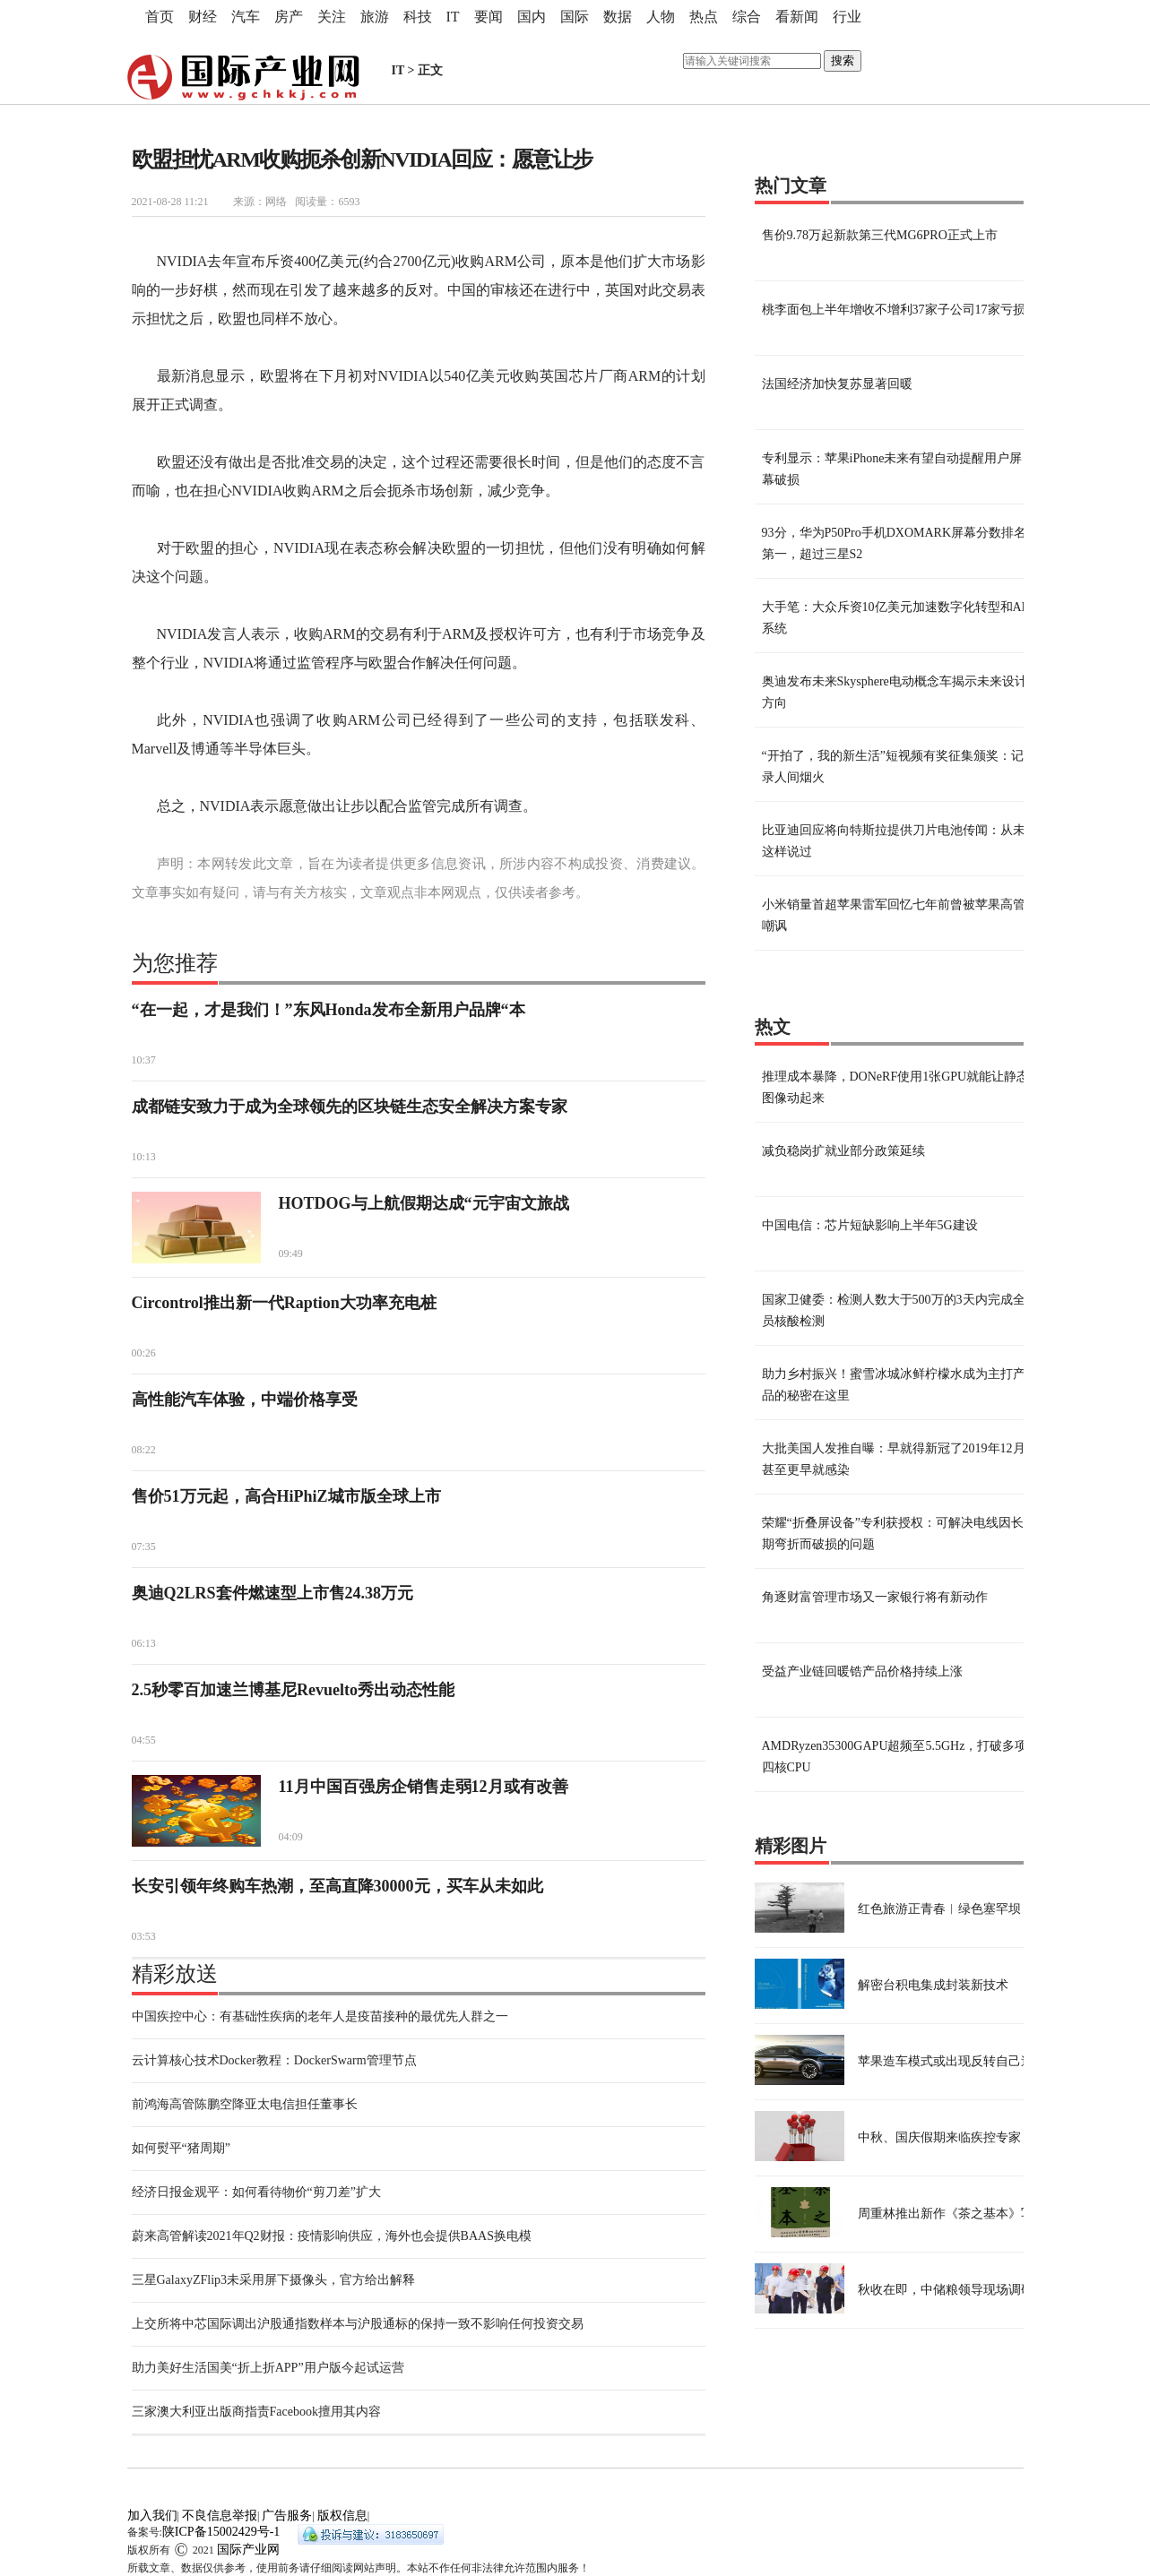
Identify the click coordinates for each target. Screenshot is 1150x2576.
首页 (159, 16)
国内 (531, 16)
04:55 (144, 1740)
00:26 (144, 1353)
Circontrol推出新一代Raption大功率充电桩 (284, 1303)
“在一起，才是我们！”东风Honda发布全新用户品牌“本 (328, 1010)
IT (453, 16)
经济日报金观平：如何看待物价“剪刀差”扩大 (256, 2192)
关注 (331, 16)
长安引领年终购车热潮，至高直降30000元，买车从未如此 (337, 1886)
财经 (202, 16)
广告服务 (287, 2515)
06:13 (144, 1643)
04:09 (291, 1837)
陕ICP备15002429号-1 (221, 2531)
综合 (746, 16)
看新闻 (796, 16)
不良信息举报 (219, 2515)
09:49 (291, 1253)
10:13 (144, 1156)
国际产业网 (248, 2549)
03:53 (144, 1936)
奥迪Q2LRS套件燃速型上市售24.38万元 (273, 1593)
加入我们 (152, 2515)
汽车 (245, 16)
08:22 (144, 1449)
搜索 (842, 60)
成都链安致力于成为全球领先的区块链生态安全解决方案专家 (349, 1107)
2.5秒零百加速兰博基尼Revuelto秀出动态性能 (293, 1690)
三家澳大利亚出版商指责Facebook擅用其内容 (256, 2411)
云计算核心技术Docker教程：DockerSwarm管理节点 (274, 2060)
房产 (288, 16)
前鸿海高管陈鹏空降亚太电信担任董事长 (245, 2104)
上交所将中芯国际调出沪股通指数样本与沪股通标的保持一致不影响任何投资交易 (358, 2323)
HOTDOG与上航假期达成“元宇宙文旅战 (424, 1203)
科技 (417, 16)
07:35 (144, 1546)
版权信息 (342, 2515)
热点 (703, 16)
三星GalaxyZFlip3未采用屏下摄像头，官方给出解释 (274, 2280)
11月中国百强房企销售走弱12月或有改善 (423, 1787)
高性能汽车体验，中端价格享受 (245, 1400)
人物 (660, 16)
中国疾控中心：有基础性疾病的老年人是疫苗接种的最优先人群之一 (320, 2016)
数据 (617, 16)
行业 (847, 16)
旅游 (374, 16)
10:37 (144, 1060)
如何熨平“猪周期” (181, 2148)
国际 (574, 16)
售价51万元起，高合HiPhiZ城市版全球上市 (286, 1496)
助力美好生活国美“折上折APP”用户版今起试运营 (268, 2367)
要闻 (488, 16)
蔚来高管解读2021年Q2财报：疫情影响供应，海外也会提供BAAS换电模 (332, 2236)
